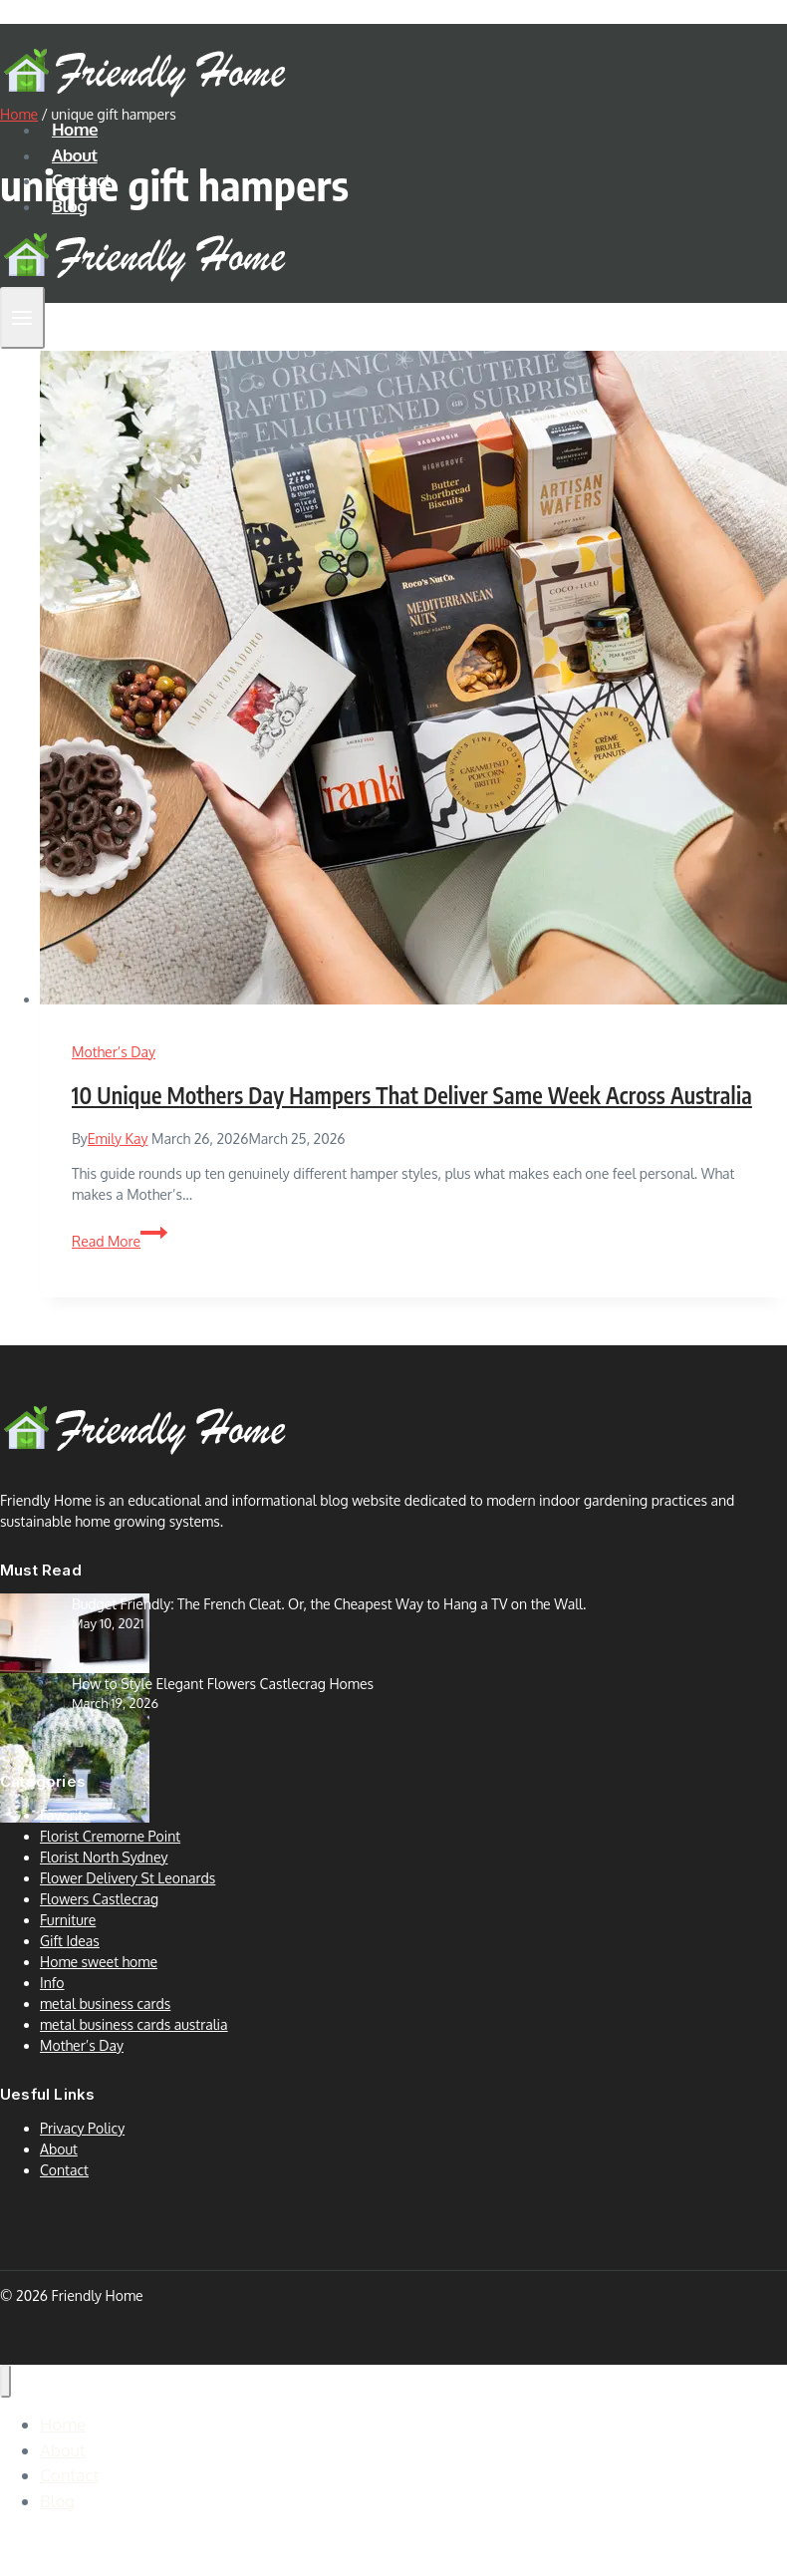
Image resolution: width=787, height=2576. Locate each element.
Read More (119, 1241)
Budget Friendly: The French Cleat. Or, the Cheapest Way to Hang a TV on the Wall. (329, 1603)
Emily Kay (118, 1138)
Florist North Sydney (103, 1857)
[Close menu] (5, 2381)
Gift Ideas (70, 1940)
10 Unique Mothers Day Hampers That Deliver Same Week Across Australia (412, 1095)
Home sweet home (98, 1961)
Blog (70, 205)
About (75, 154)
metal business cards (105, 2003)
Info (52, 1982)
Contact (81, 179)
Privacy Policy (82, 2128)
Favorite (65, 1815)
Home (75, 129)
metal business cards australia (134, 2024)
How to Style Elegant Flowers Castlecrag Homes (223, 1683)
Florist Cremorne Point (110, 1836)
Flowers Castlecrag (99, 1898)
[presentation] (413, 680)
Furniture (68, 1919)
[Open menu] (22, 318)
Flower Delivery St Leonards (127, 1877)
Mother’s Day (113, 1051)
